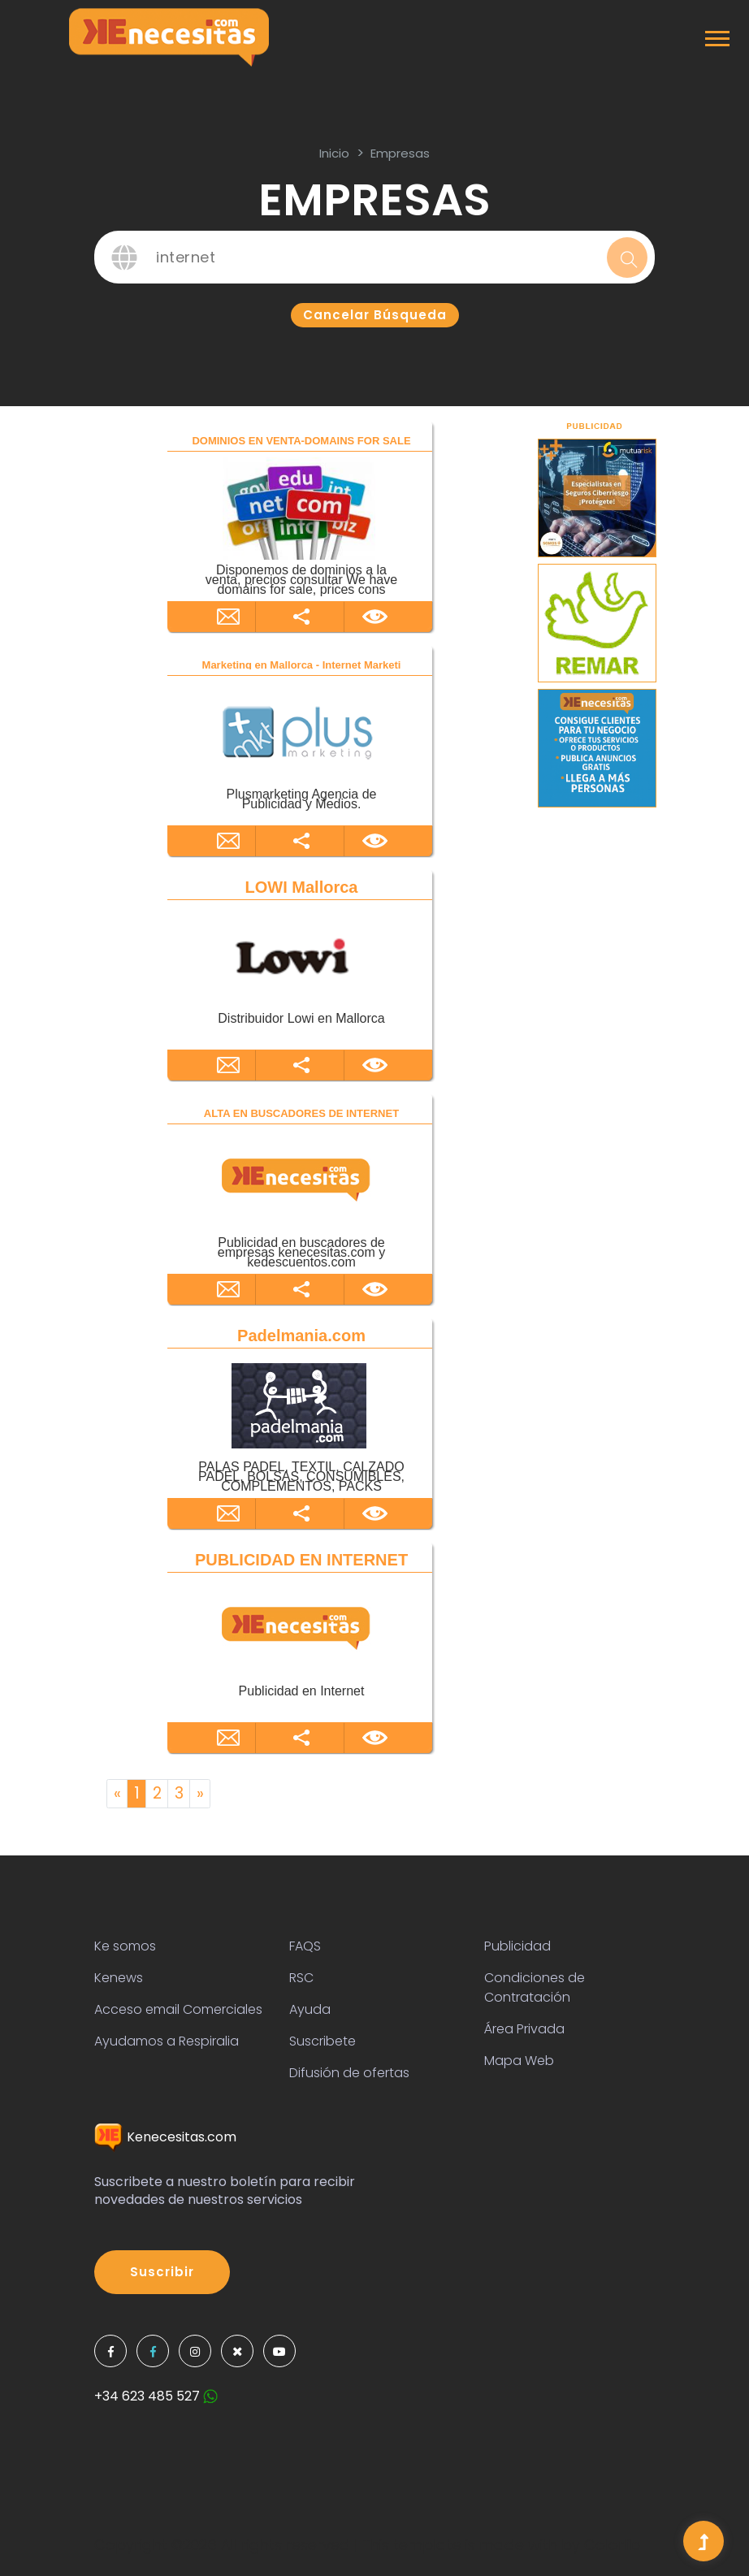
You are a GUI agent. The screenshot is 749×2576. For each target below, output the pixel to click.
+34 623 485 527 (156, 2396)
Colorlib (612, 2545)
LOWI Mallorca (301, 887)
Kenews (118, 1977)
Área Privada (524, 2029)
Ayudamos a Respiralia (166, 2041)
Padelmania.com (301, 1335)
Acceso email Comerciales (178, 2009)
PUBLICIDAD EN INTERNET (301, 1560)
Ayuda (310, 2009)
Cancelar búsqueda (375, 314)
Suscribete (322, 2041)
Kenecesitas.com (165, 2137)
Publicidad (517, 1946)
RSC (301, 1977)
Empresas (400, 153)
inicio (334, 153)
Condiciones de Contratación (534, 1987)
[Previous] (117, 1793)
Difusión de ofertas (349, 2072)
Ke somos (125, 1946)
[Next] (199, 1793)
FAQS (305, 1946)
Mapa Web (519, 2060)
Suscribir (162, 2271)
